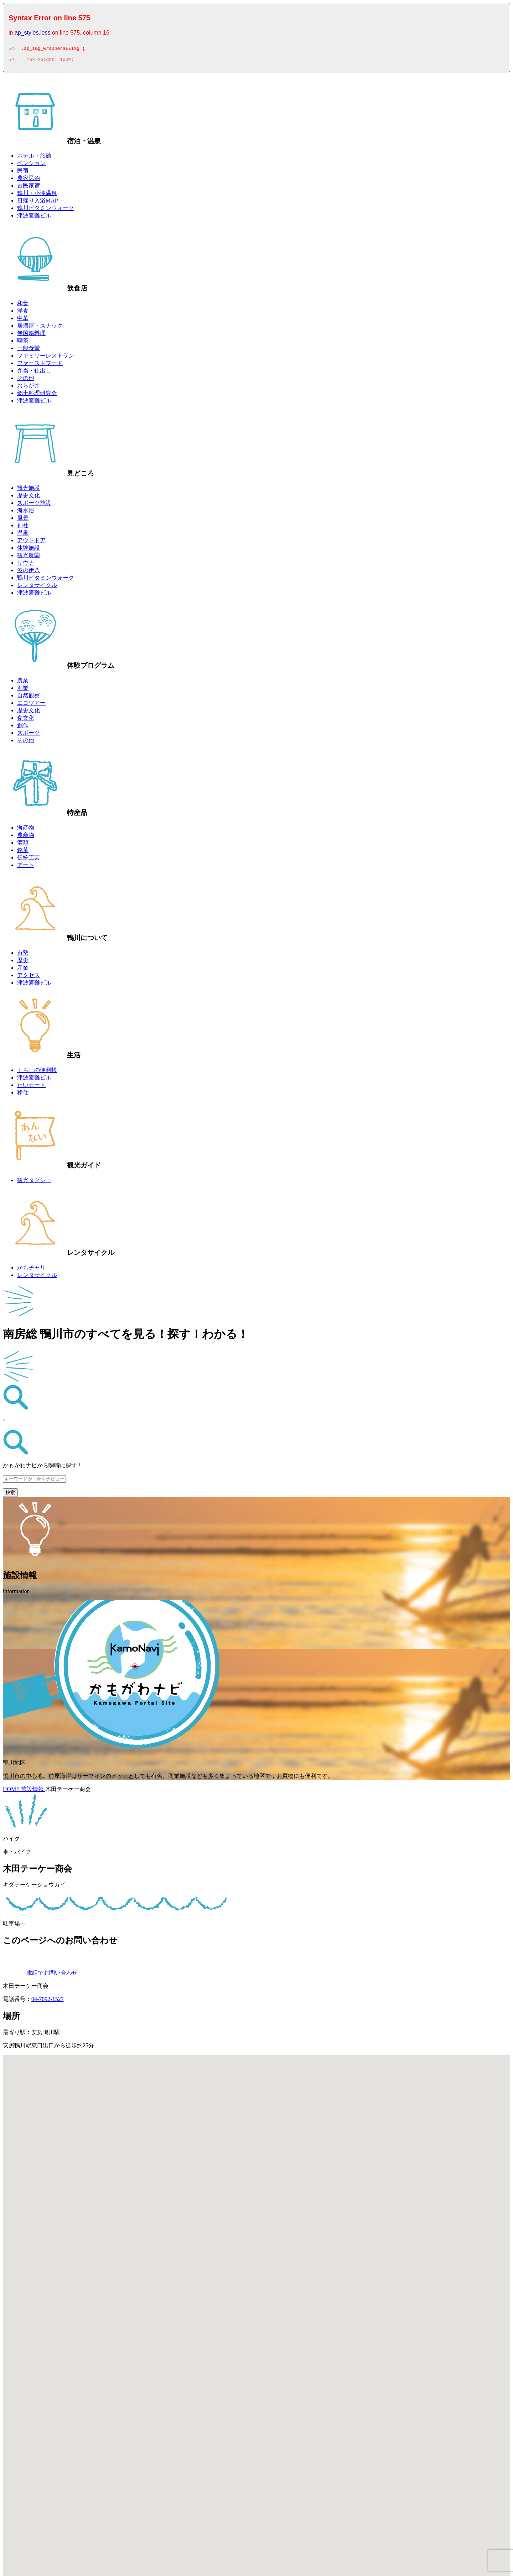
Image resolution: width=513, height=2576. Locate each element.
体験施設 (28, 550)
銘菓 (22, 852)
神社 (22, 527)
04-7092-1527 (47, 2001)
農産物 (25, 837)
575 (12, 49)
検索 (10, 1494)
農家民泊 (28, 180)
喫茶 (22, 343)
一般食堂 (28, 350)
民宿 (22, 173)
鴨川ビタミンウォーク (45, 210)
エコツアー (31, 705)
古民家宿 (28, 188)
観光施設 (28, 490)
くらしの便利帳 (37, 1072)
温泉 (22, 535)
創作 (22, 727)
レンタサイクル (37, 587)
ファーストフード (40, 365)
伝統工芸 (28, 860)
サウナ (25, 565)
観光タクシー (34, 1182)
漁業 (22, 690)
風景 (22, 520)
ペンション (31, 165)
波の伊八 (28, 572)
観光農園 (28, 557)
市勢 (22, 955)
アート (25, 867)
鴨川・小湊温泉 (37, 195)
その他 (25, 380)
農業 (22, 682)
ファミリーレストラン (45, 358)
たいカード (31, 1087)
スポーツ (28, 735)
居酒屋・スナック (40, 328)
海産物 (25, 830)
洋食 (22, 313)
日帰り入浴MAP (37, 203)
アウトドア (31, 542)
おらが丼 (28, 388)
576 (12, 61)
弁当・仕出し (34, 373)
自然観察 (28, 697)
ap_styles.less (33, 33)
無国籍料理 (31, 335)
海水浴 (25, 512)
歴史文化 (28, 497)
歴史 (22, 962)
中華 (22, 320)
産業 (22, 970)
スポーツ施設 (34, 505)
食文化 (25, 720)
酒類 (22, 845)
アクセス (28, 977)
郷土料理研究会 (37, 395)
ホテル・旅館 (34, 158)
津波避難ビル (34, 218)
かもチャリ (31, 1270)
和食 (22, 305)
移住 (22, 1095)
